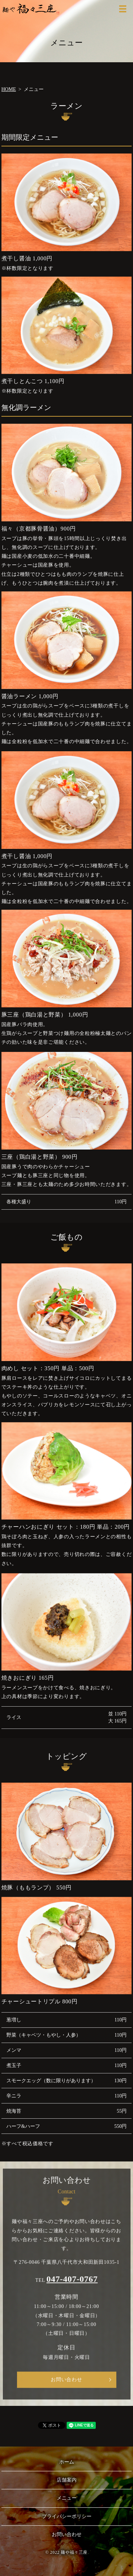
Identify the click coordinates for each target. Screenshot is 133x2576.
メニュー (67, 2498)
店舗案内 (67, 2480)
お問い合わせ (66, 2385)
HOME (8, 89)
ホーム (66, 2462)
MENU (122, 9)
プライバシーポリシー (67, 2516)
